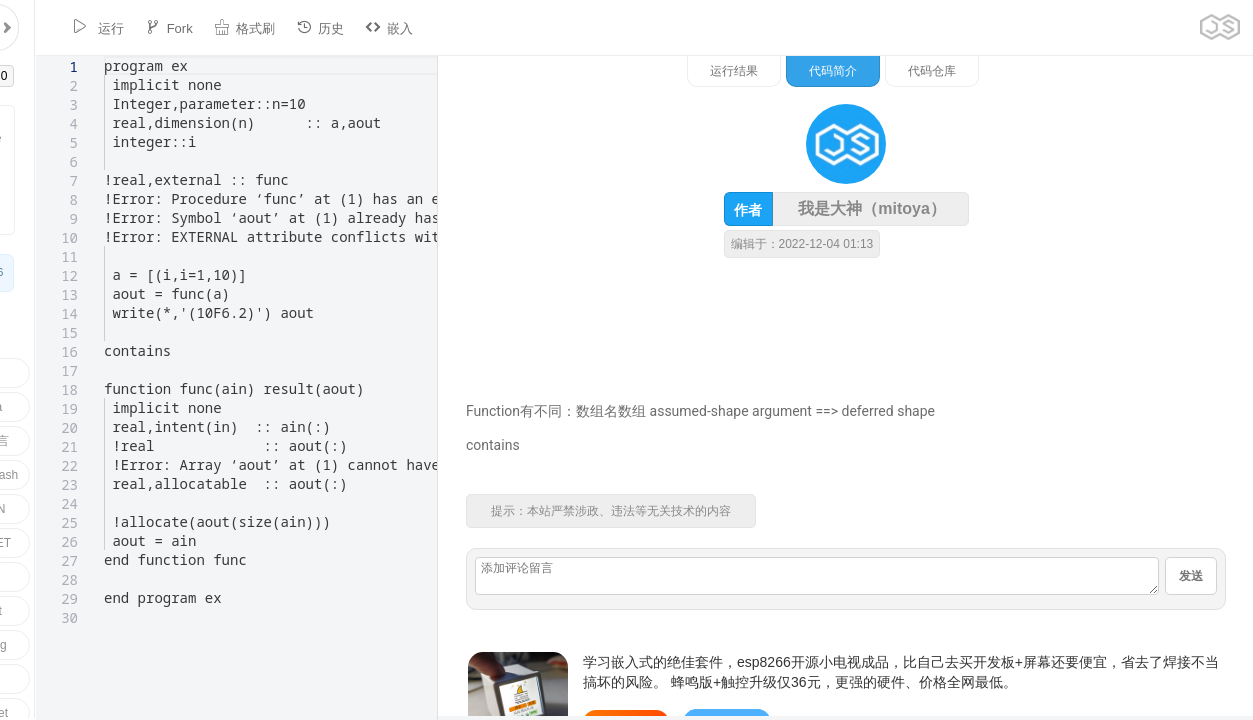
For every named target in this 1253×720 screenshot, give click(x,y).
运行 (65, 27)
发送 (1191, 594)
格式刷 (211, 27)
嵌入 (356, 27)
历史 (287, 27)
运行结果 (942, 71)
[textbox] (68, 56)
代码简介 (1041, 71)
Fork (136, 27)
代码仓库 (1140, 71)
